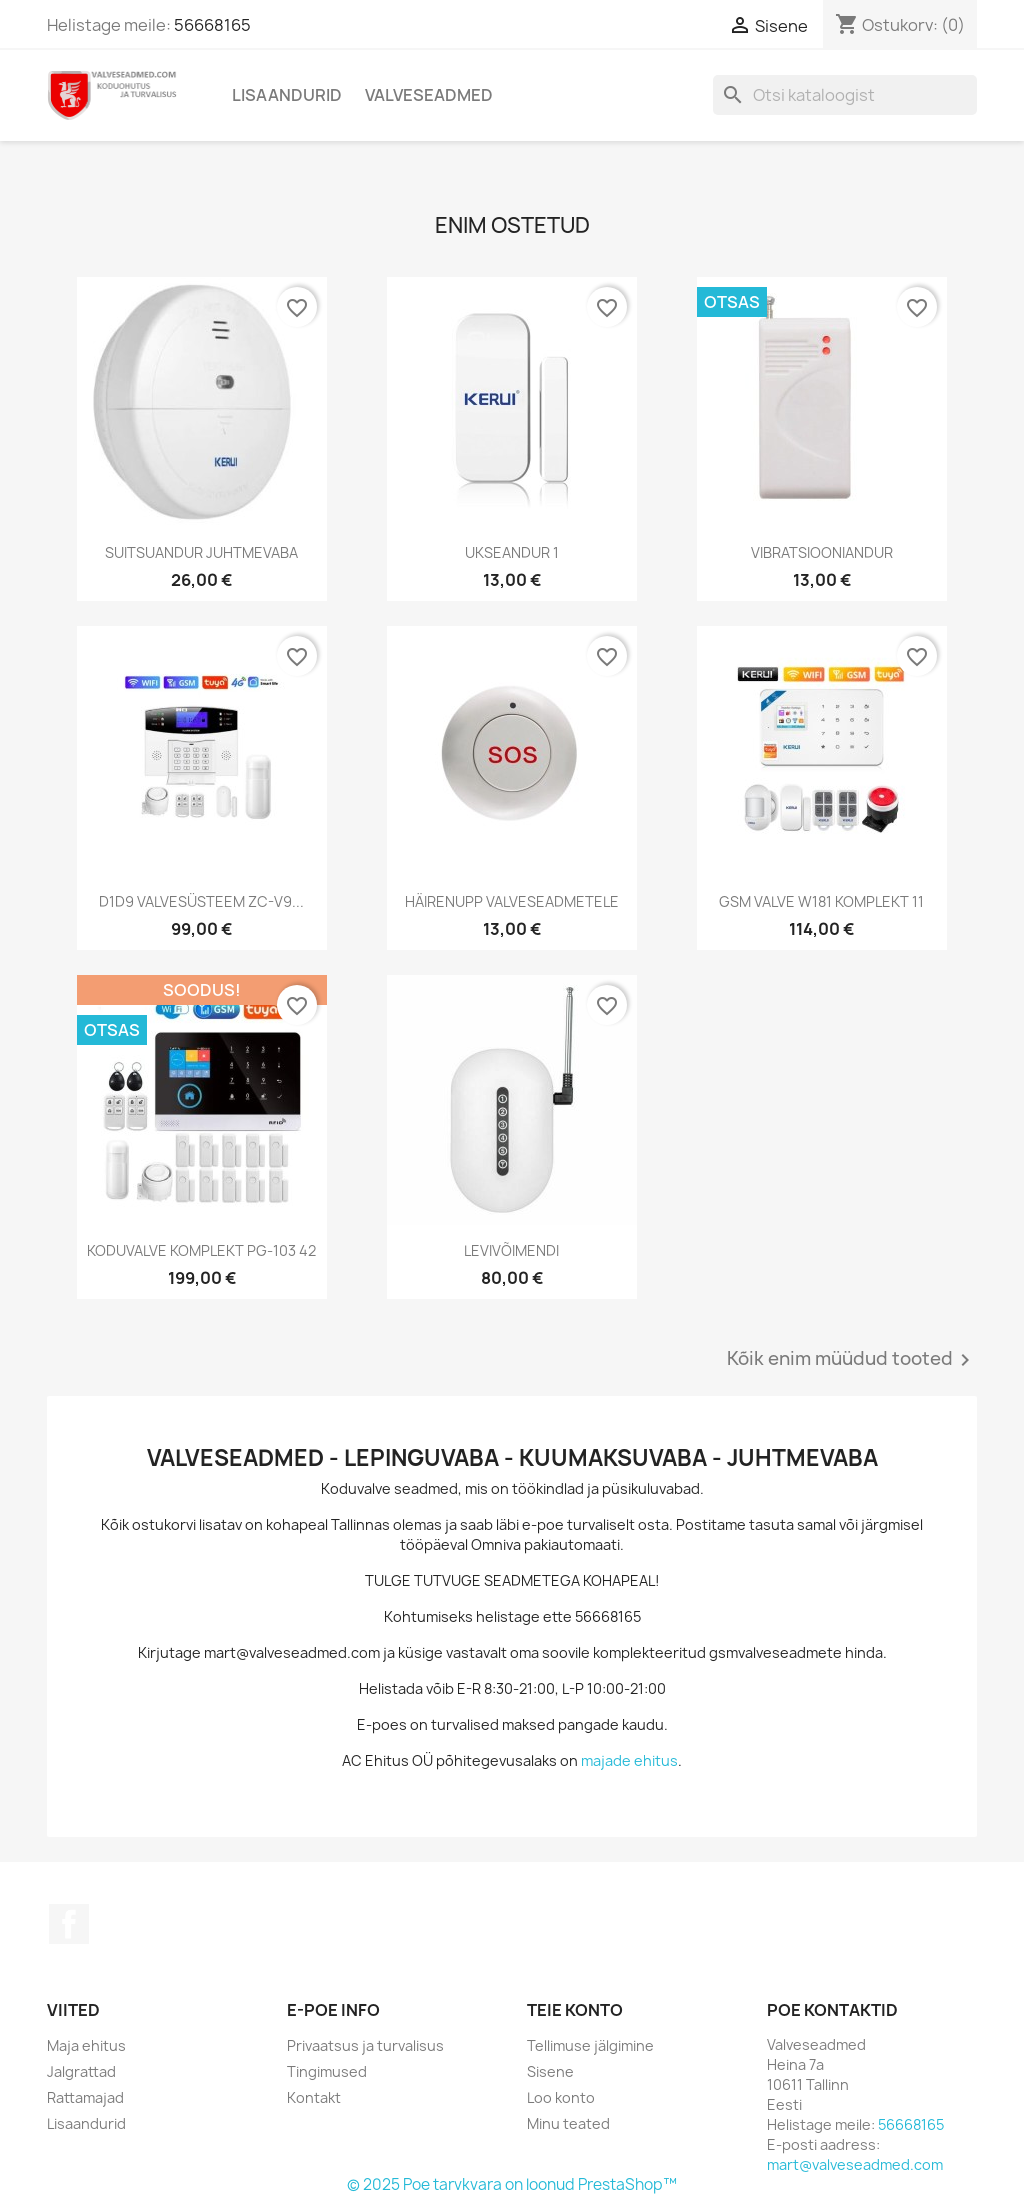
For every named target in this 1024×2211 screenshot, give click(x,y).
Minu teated (568, 2123)
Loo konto (561, 2097)
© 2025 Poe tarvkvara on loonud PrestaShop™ (512, 2184)
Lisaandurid (287, 95)
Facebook (69, 1924)
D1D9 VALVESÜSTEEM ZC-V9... (201, 901)
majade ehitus (629, 1760)
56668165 (212, 25)
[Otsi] (845, 95)
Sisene (550, 2071)
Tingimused (327, 2071)
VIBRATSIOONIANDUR (822, 552)
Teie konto (575, 2010)
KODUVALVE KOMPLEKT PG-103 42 (201, 1250)
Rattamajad (85, 2097)
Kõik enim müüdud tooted (852, 1360)
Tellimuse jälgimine (590, 2045)
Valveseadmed (429, 95)
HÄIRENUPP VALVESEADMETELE (512, 901)
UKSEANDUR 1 (512, 552)
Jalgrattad (81, 2071)
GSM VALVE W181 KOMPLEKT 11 (821, 901)
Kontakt (314, 2097)
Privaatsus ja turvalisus (365, 2045)
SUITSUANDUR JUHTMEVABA (201, 552)
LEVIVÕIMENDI (511, 1250)
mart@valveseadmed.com (855, 2164)
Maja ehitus (86, 2045)
